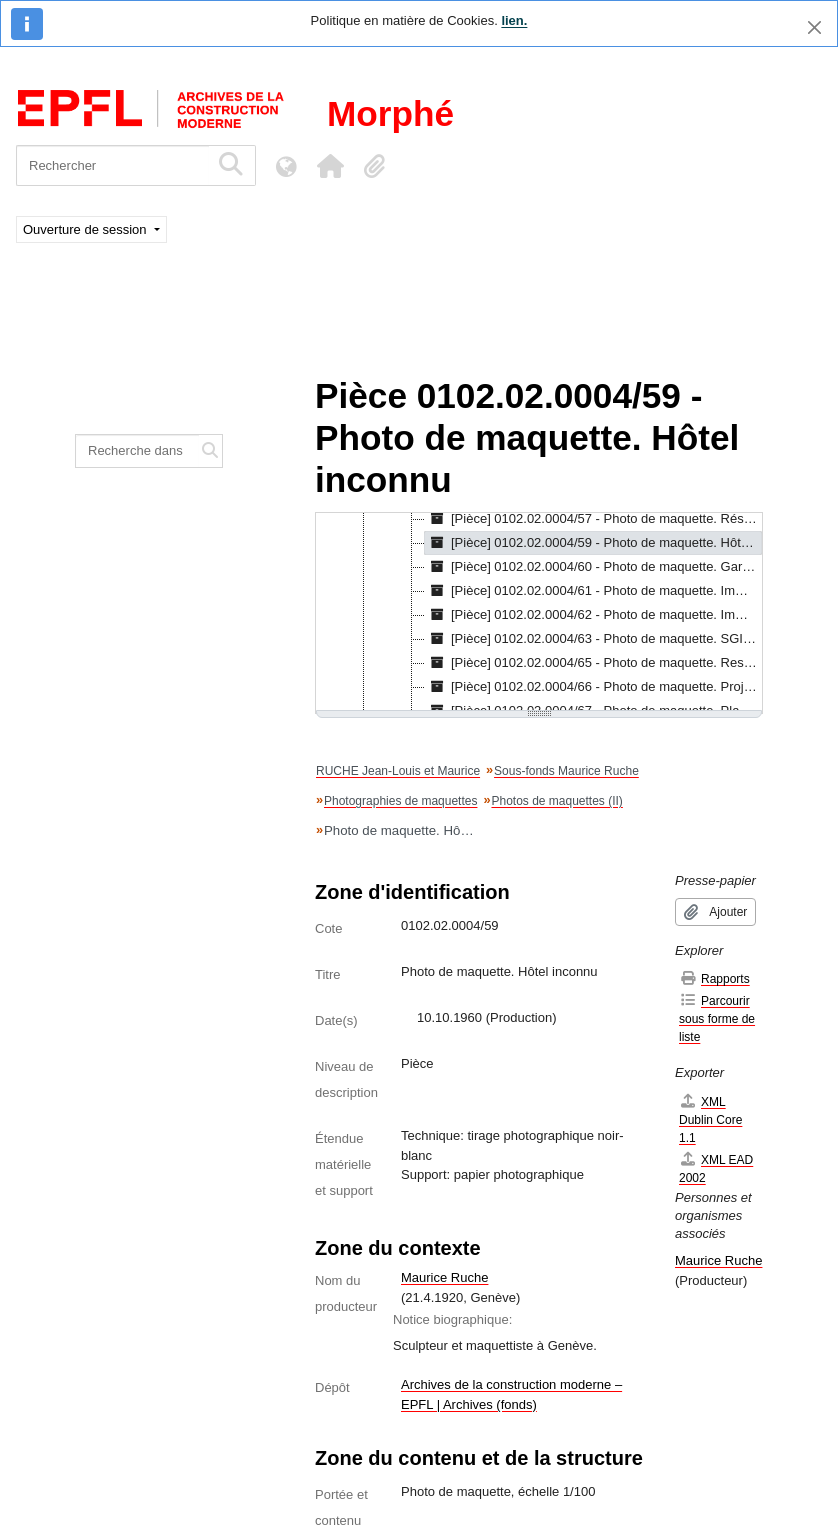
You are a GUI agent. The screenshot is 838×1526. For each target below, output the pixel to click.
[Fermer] (814, 27)
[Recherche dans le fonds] (137, 451)
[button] (330, 166)
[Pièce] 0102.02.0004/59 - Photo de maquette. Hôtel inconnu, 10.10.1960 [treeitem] (593, 543)
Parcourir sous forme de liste (717, 1018)
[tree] (539, 613)
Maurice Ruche (444, 1277)
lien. (514, 20)
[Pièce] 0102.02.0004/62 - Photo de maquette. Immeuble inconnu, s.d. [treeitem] (593, 615)
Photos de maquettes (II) (556, 801)
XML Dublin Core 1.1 (710, 1119)
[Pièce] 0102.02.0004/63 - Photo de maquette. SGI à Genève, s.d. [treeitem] (593, 639)
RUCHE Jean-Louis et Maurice (398, 771)
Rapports (714, 978)
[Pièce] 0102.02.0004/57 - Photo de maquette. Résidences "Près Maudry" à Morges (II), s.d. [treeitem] (593, 519)
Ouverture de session (86, 229)
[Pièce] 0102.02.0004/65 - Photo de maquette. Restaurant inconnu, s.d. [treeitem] (593, 663)
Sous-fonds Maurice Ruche (566, 771)
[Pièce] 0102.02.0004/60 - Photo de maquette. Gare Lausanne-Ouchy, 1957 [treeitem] (593, 567)
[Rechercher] (112, 165)
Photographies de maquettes (400, 801)
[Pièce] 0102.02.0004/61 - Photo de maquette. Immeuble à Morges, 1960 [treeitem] (593, 591)
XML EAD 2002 (716, 1168)
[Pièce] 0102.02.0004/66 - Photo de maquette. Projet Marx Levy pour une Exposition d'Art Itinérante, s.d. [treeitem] (593, 687)
